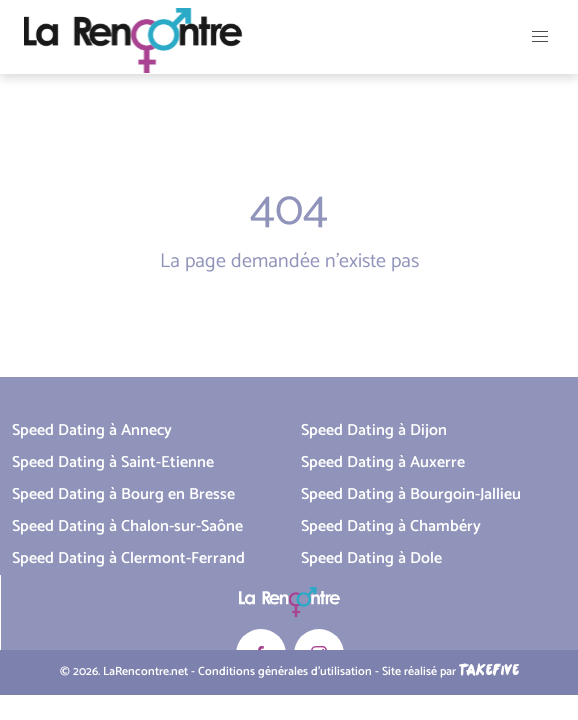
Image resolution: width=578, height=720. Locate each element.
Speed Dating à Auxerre (383, 462)
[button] (540, 37)
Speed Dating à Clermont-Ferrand (128, 558)
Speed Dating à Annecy (92, 430)
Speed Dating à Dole (371, 558)
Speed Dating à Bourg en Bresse (123, 494)
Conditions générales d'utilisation (285, 672)
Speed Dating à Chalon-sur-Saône (127, 526)
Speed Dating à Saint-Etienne (113, 462)
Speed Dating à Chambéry (391, 526)
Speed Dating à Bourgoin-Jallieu (411, 494)
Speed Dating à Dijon (374, 430)
